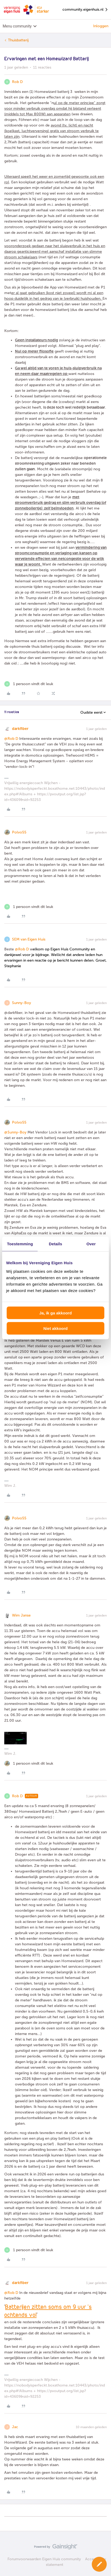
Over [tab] (91, 1244)
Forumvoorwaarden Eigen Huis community (44, 2559)
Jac (15, 2427)
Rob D (17, 82)
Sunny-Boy (21, 1003)
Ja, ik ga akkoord (55, 1312)
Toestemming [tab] (20, 1244)
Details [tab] (55, 1244)
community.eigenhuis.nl (85, 10)
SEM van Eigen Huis (28, 939)
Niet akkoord (55, 1328)
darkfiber (20, 728)
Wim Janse (21, 1615)
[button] (99, 2564)
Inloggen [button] (100, 26)
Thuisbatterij (18, 40)
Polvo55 (19, 832)
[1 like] (28, 684)
